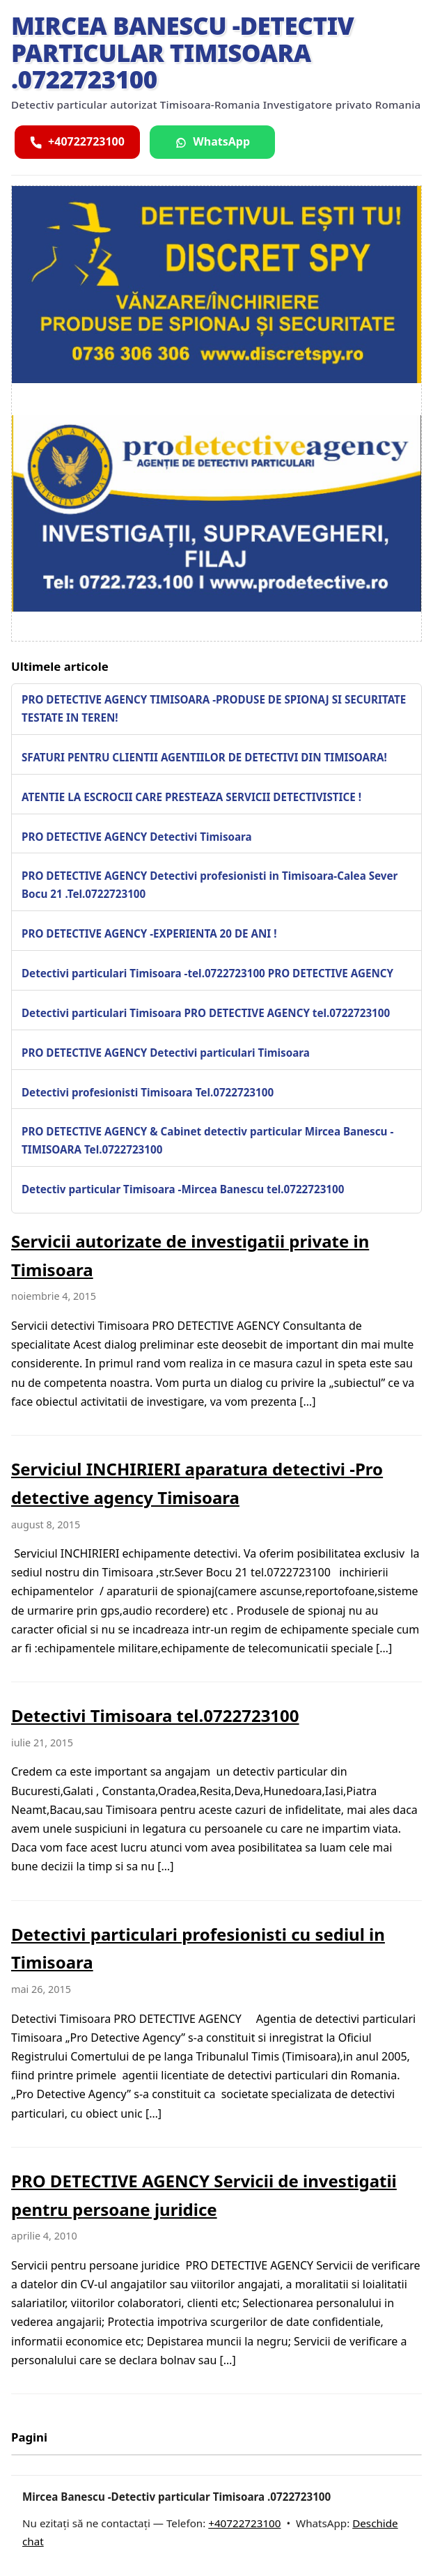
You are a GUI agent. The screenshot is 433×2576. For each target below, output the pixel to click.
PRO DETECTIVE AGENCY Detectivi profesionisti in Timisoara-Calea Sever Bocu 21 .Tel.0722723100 (209, 885)
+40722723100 (244, 2523)
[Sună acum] (77, 141)
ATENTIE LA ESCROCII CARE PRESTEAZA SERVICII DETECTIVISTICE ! (191, 797)
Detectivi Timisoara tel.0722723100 (155, 1715)
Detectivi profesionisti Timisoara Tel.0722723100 (148, 1092)
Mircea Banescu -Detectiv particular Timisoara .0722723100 (182, 52)
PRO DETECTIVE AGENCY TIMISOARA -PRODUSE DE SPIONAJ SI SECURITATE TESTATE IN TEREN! (214, 708)
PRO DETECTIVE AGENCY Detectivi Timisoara (137, 837)
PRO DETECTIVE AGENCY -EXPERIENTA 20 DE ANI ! (149, 933)
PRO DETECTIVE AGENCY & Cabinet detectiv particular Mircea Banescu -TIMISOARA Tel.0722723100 (207, 1140)
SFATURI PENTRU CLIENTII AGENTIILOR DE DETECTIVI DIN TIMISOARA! (204, 757)
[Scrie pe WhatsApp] (212, 141)
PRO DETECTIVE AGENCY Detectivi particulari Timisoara (166, 1053)
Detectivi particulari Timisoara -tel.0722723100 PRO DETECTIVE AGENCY (207, 973)
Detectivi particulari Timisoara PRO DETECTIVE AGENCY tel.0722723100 (206, 1013)
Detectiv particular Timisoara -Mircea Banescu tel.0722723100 (183, 1189)
